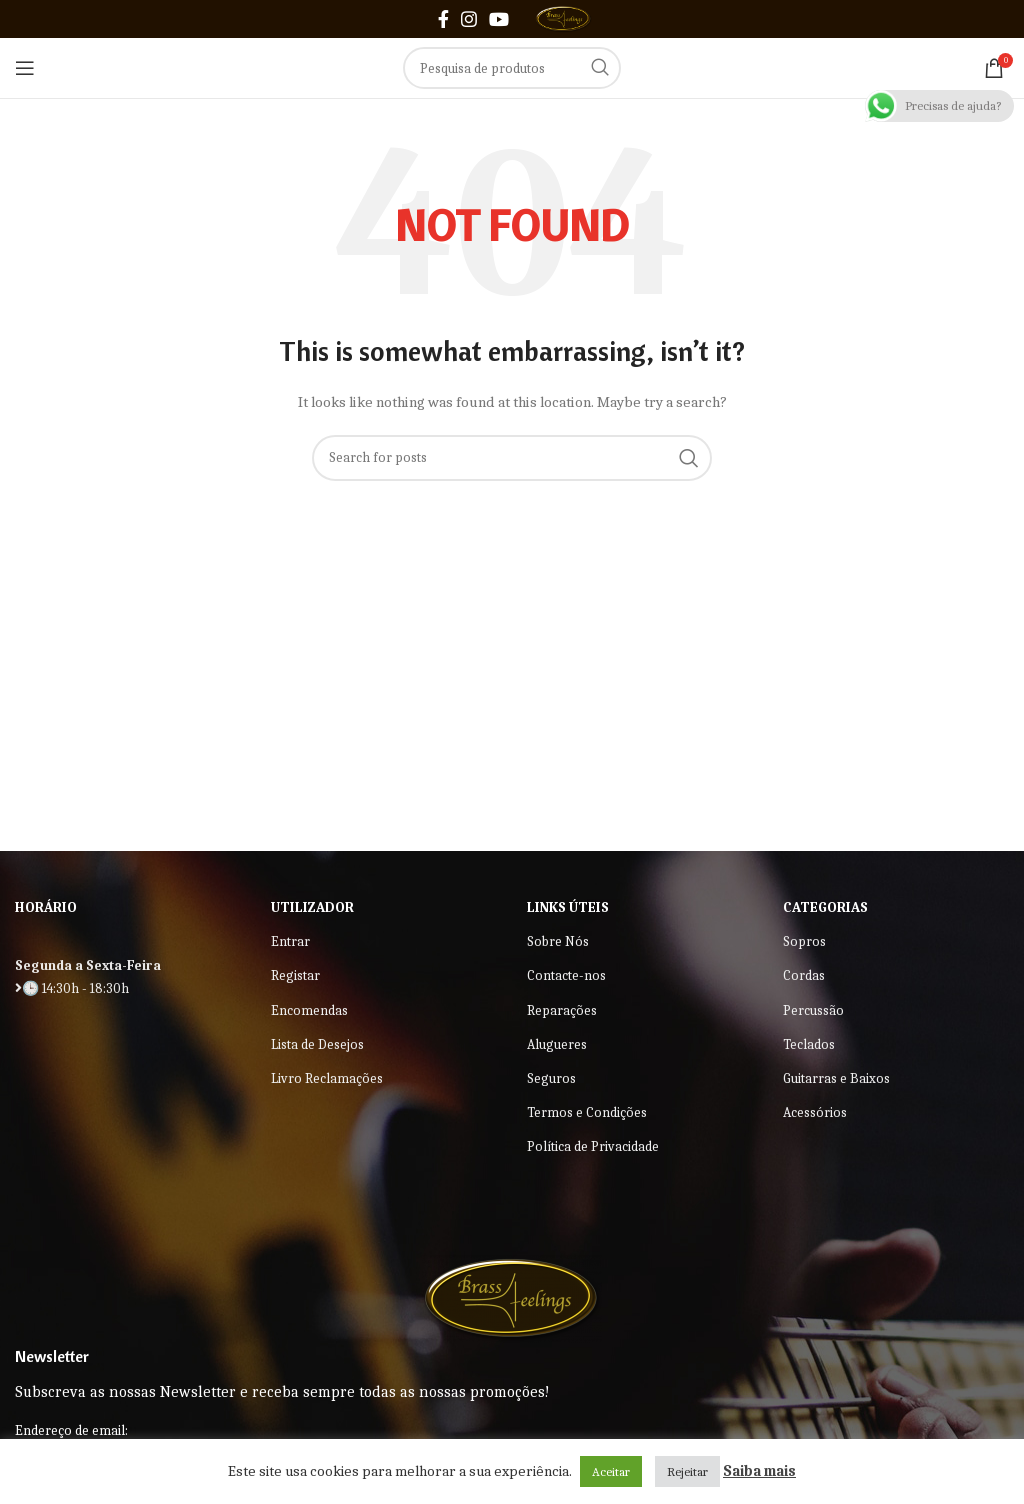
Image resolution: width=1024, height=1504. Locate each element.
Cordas (804, 975)
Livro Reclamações (327, 1078)
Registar (295, 975)
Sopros (804, 941)
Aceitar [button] (611, 1471)
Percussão (813, 1010)
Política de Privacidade (593, 1146)
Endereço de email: (71, 1430)
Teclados (809, 1044)
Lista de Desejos (317, 1044)
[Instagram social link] (469, 19)
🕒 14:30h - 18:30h (72, 988)
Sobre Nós (558, 941)
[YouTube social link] (499, 19)
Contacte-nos (566, 975)
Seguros (551, 1078)
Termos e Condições (587, 1112)
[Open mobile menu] (25, 68)
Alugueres (557, 1044)
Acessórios (815, 1112)
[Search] (512, 68)
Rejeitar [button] (687, 1471)
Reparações (562, 1010)
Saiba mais (759, 1471)
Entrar (290, 941)
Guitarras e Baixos (836, 1078)
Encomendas (309, 1010)
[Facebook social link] (443, 19)
